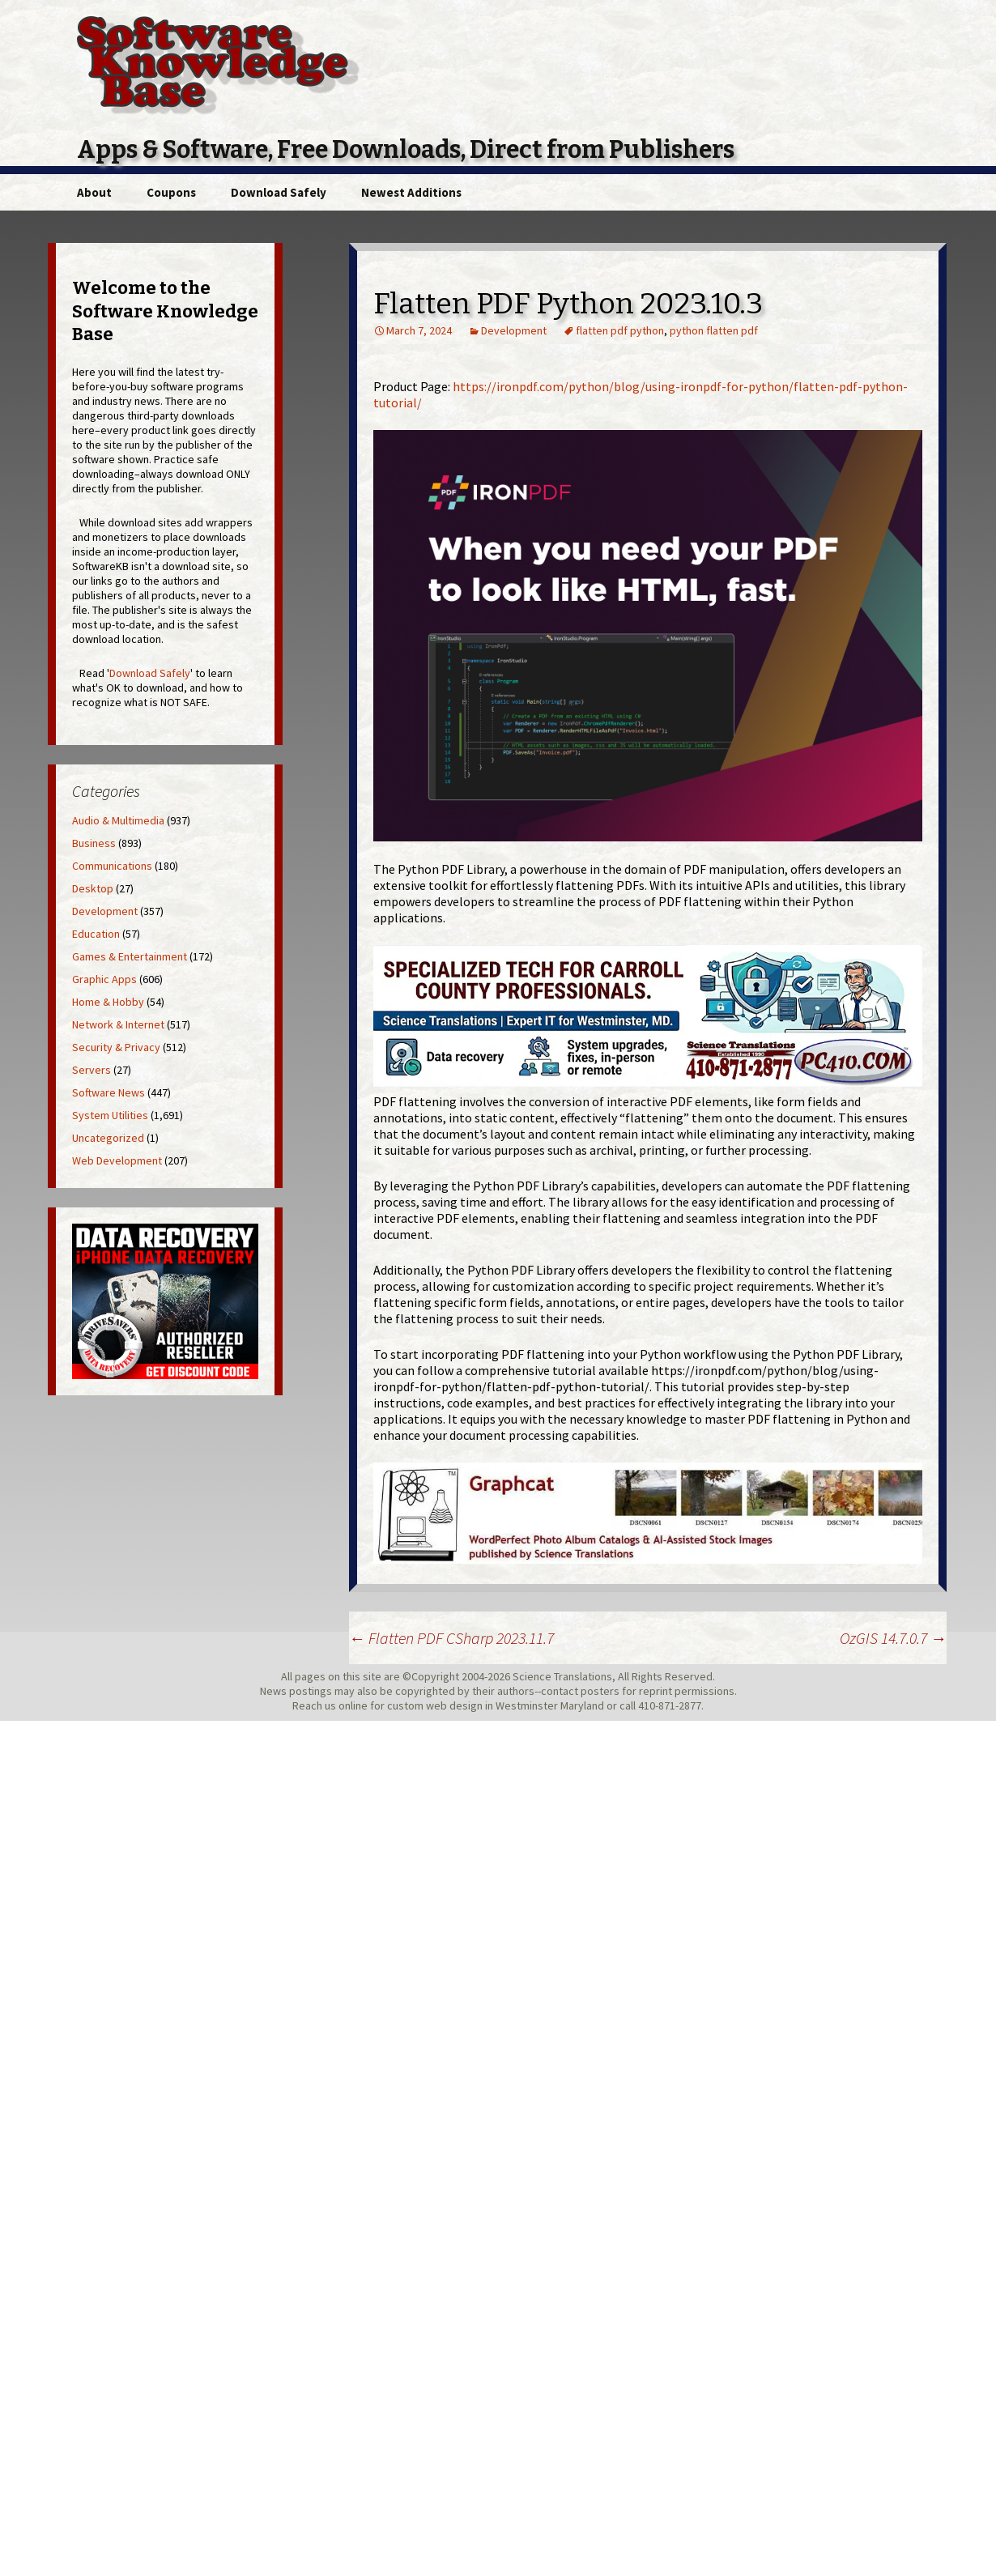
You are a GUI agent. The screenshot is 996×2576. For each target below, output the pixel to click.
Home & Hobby (108, 1001)
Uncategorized (108, 1137)
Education (96, 933)
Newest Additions (411, 192)
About (94, 192)
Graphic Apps (104, 979)
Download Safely (278, 192)
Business (94, 843)
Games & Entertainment (129, 956)
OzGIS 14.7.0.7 (893, 1638)
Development (514, 330)
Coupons (171, 192)
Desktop (92, 888)
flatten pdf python (620, 330)
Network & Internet (118, 1024)
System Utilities (110, 1115)
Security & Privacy (116, 1047)
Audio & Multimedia (118, 820)
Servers (91, 1069)
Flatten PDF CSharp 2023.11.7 (451, 1638)
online (353, 1705)
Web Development (117, 1160)
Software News (108, 1092)
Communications (112, 865)
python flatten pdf (714, 330)
